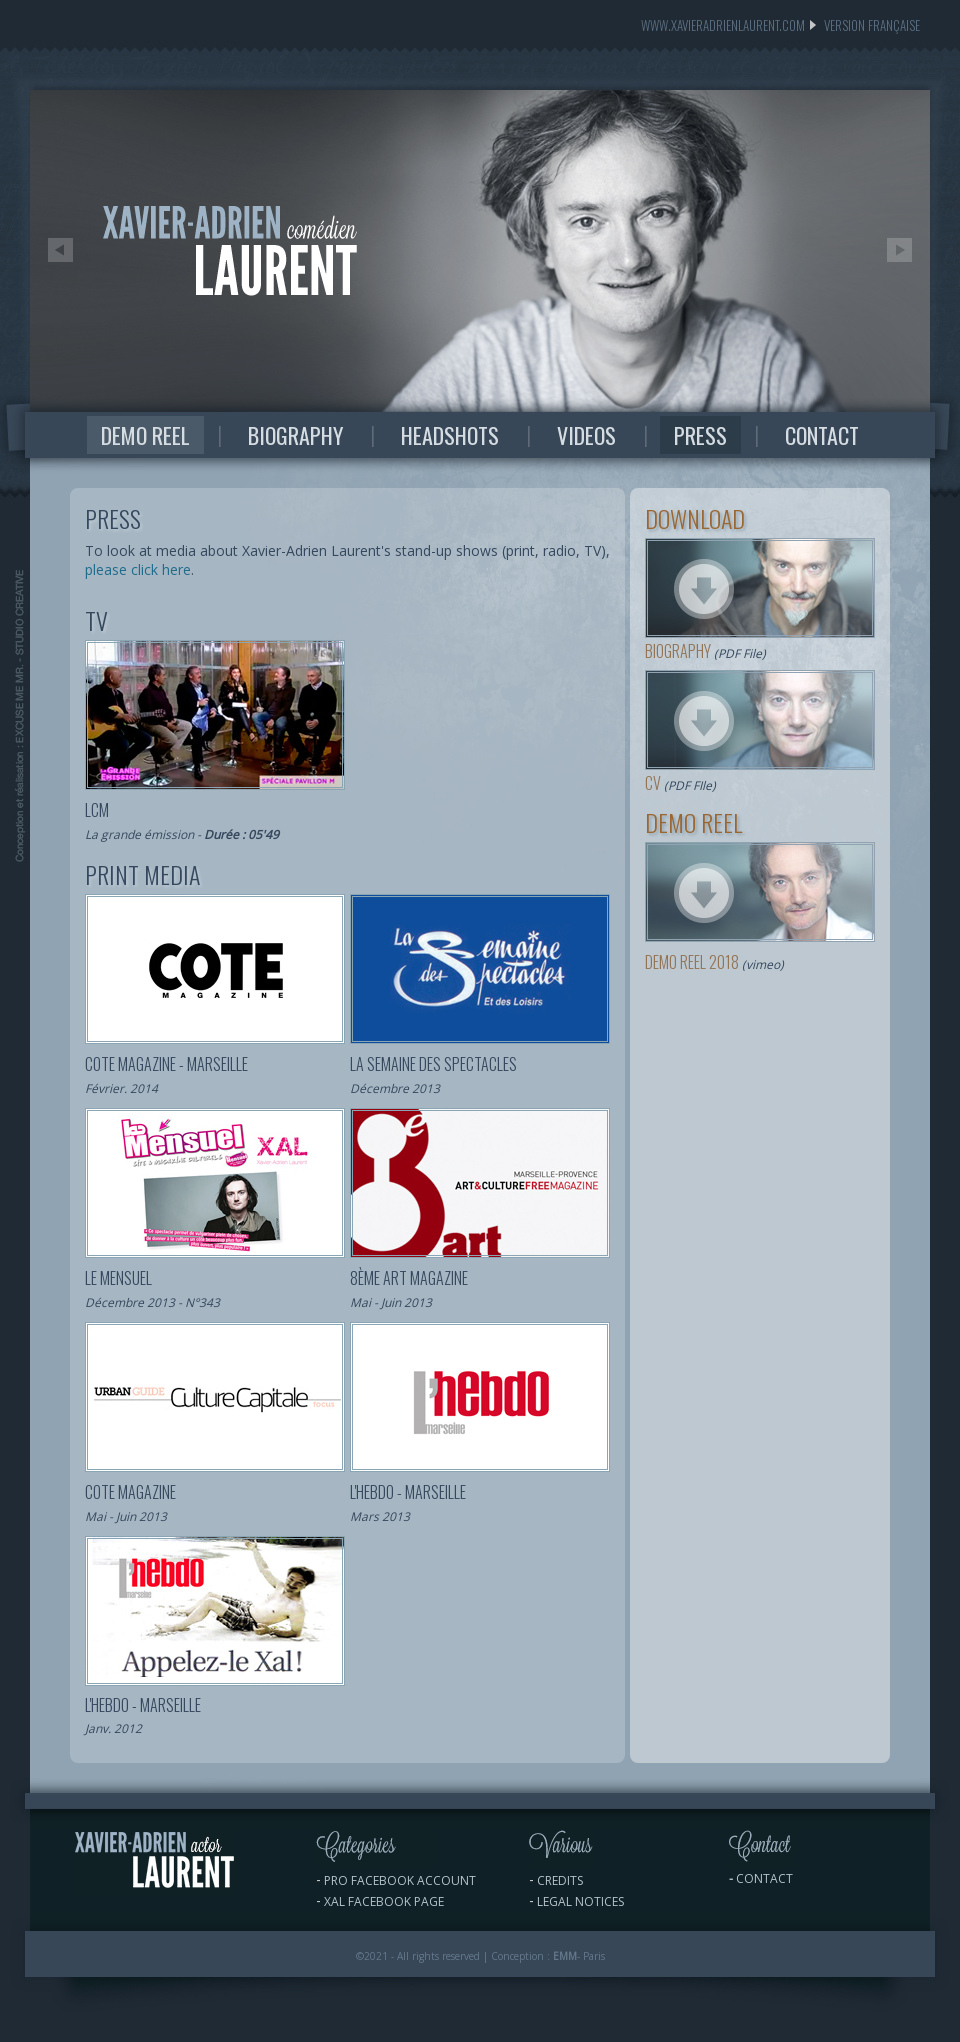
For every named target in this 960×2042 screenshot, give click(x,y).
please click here (138, 569)
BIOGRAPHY (295, 435)
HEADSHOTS (450, 435)
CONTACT (822, 435)
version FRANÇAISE (863, 25)
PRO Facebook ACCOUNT (400, 1880)
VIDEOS (586, 435)
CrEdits (560, 1880)
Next (900, 250)
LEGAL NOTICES (580, 1901)
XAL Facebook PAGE (384, 1901)
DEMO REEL (145, 435)
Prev (60, 250)
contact (764, 1878)
